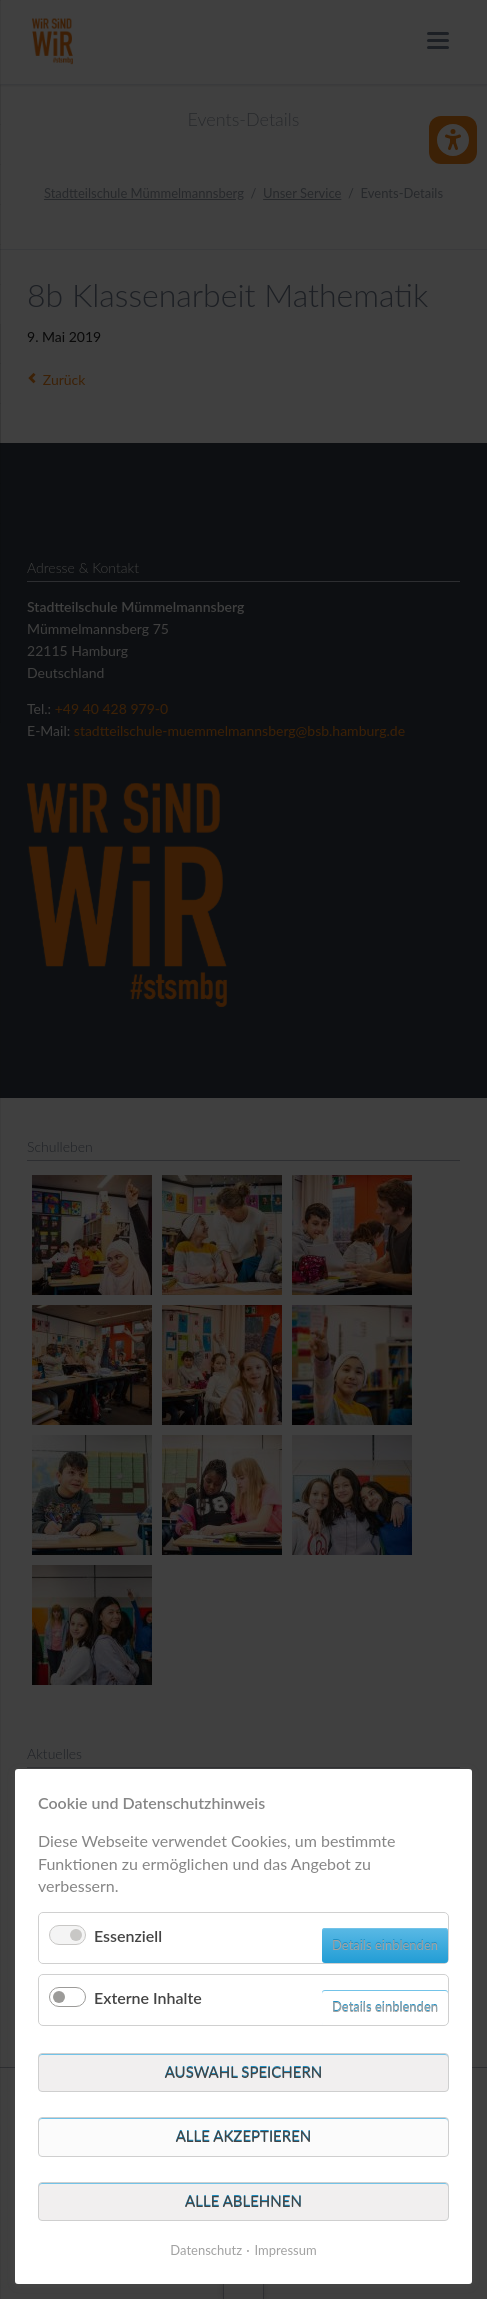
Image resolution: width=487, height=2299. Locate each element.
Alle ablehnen (243, 2201)
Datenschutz (206, 2250)
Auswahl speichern (244, 2072)
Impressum (286, 2250)
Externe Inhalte (148, 1997)
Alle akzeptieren (244, 2136)
